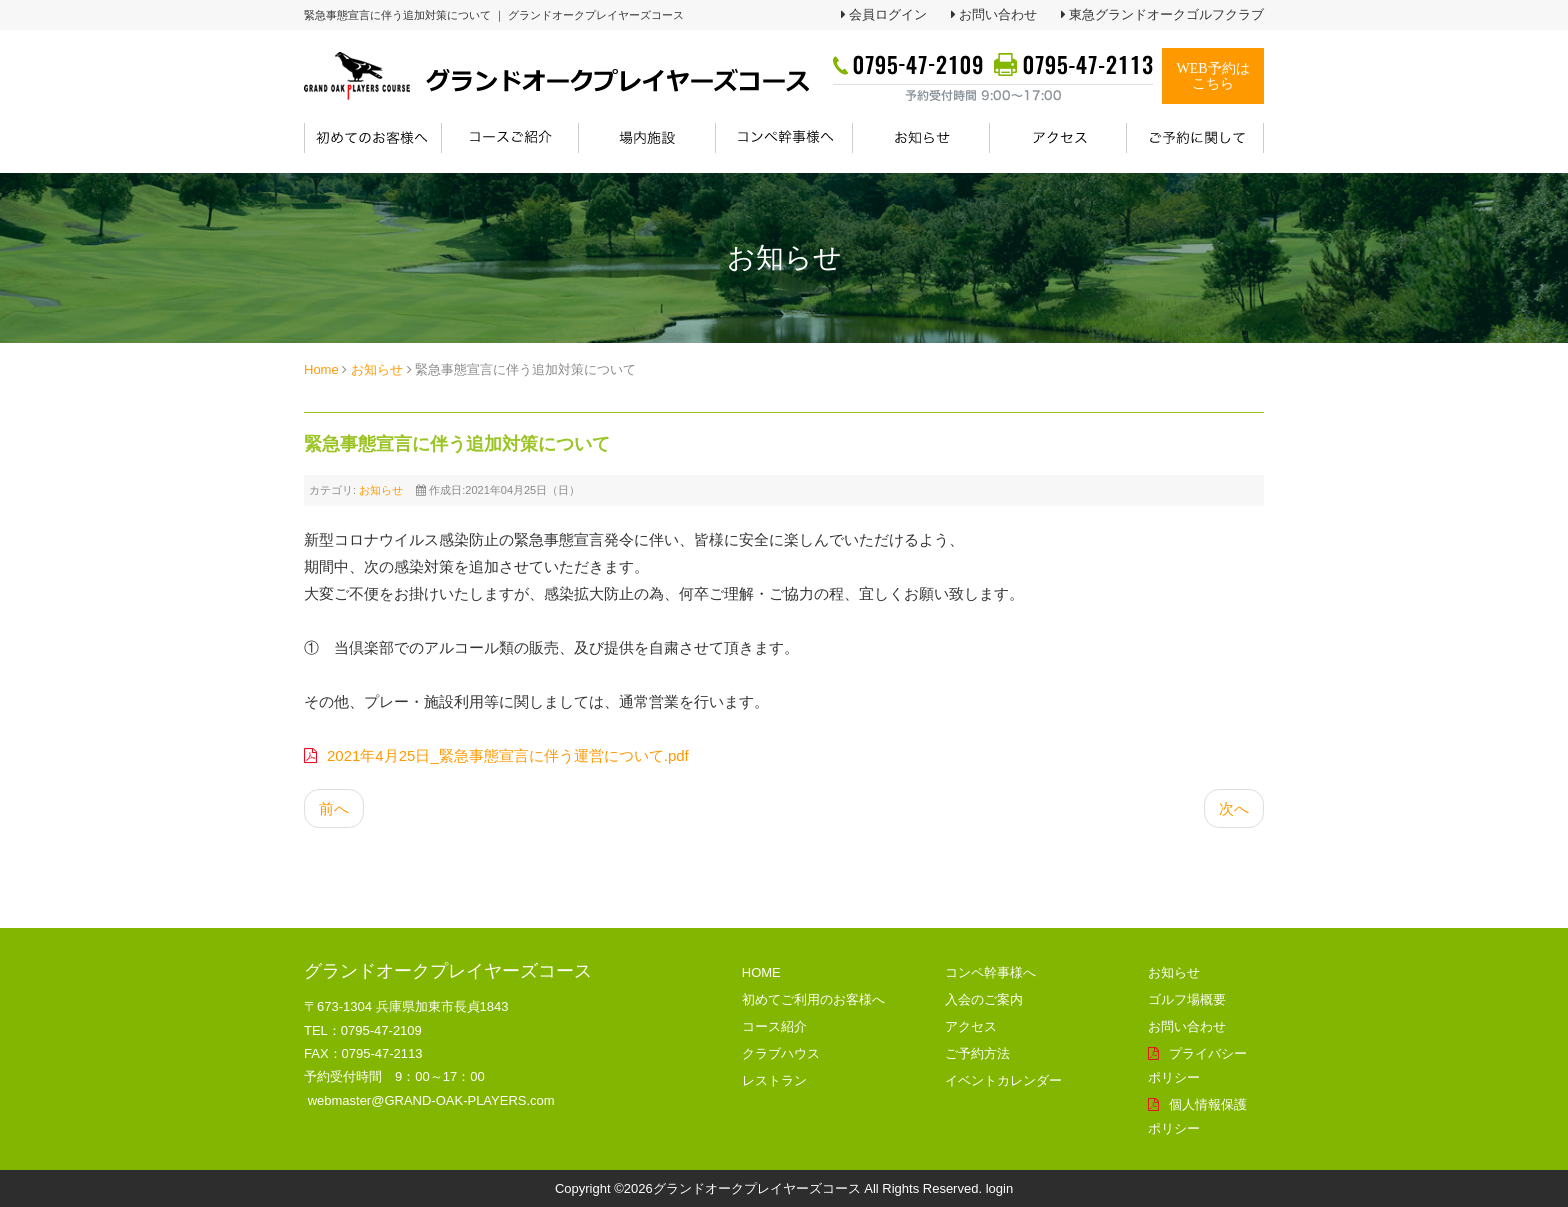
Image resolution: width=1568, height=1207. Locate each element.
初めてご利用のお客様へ (813, 999)
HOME (761, 972)
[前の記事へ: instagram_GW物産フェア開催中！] (334, 808)
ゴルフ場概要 (1187, 999)
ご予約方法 (977, 1053)
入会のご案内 (984, 999)
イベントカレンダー (1003, 1080)
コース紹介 (774, 1026)
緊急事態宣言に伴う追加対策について (457, 444)
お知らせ (377, 369)
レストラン (774, 1080)
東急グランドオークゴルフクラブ (1166, 14)
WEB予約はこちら (1212, 76)
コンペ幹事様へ (990, 972)
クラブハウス (781, 1053)
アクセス (971, 1026)
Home (321, 369)
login (999, 1188)
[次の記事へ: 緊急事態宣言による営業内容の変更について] (1234, 808)
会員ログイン (888, 14)
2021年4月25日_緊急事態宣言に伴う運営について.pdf (508, 755)
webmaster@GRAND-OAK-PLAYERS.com (431, 1100)
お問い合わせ (998, 14)
